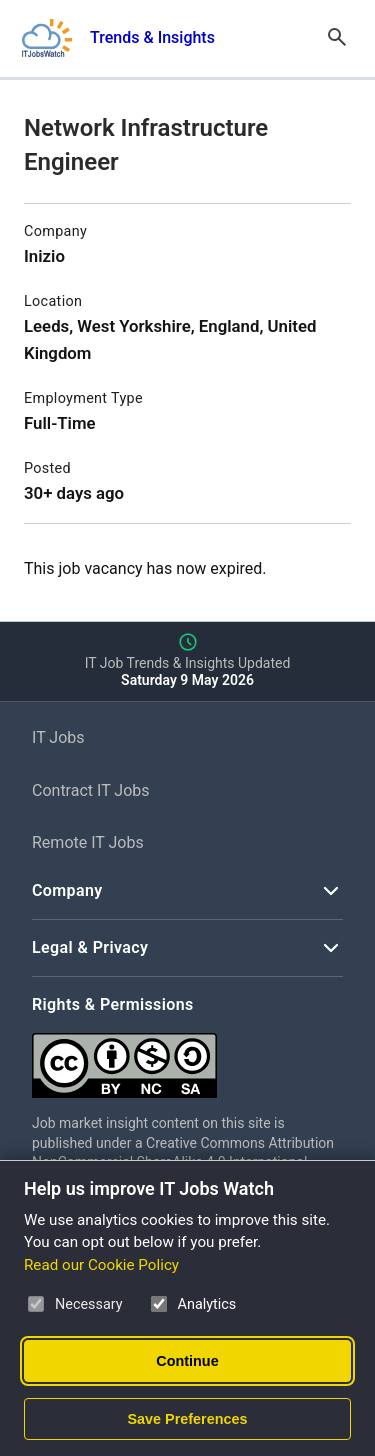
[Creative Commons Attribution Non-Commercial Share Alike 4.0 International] (187, 1057)
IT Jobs (58, 737)
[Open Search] (337, 38)
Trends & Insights (152, 37)
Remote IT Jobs (88, 842)
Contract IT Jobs (91, 790)
